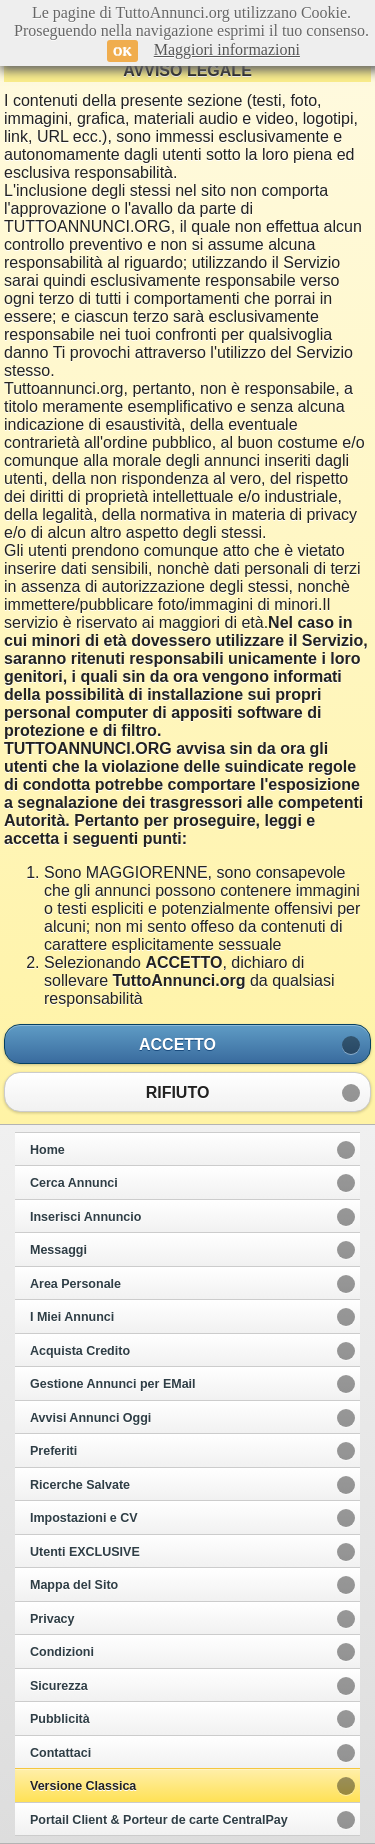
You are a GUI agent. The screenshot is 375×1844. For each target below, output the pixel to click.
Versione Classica (83, 1786)
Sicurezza (59, 1686)
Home (47, 1150)
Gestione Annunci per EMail (113, 1384)
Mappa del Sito (74, 1585)
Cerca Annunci (74, 1183)
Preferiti (53, 1451)
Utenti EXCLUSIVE (85, 1552)
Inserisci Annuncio (85, 1217)
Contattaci (60, 1753)
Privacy (52, 1619)
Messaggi (58, 1250)
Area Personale (75, 1284)
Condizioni (62, 1652)
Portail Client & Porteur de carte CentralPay (159, 1820)
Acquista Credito (80, 1351)
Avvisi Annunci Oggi (90, 1418)
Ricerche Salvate (80, 1485)
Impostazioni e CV (84, 1518)
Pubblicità (60, 1719)
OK (122, 51)
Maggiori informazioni (227, 49)
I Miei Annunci (72, 1317)
